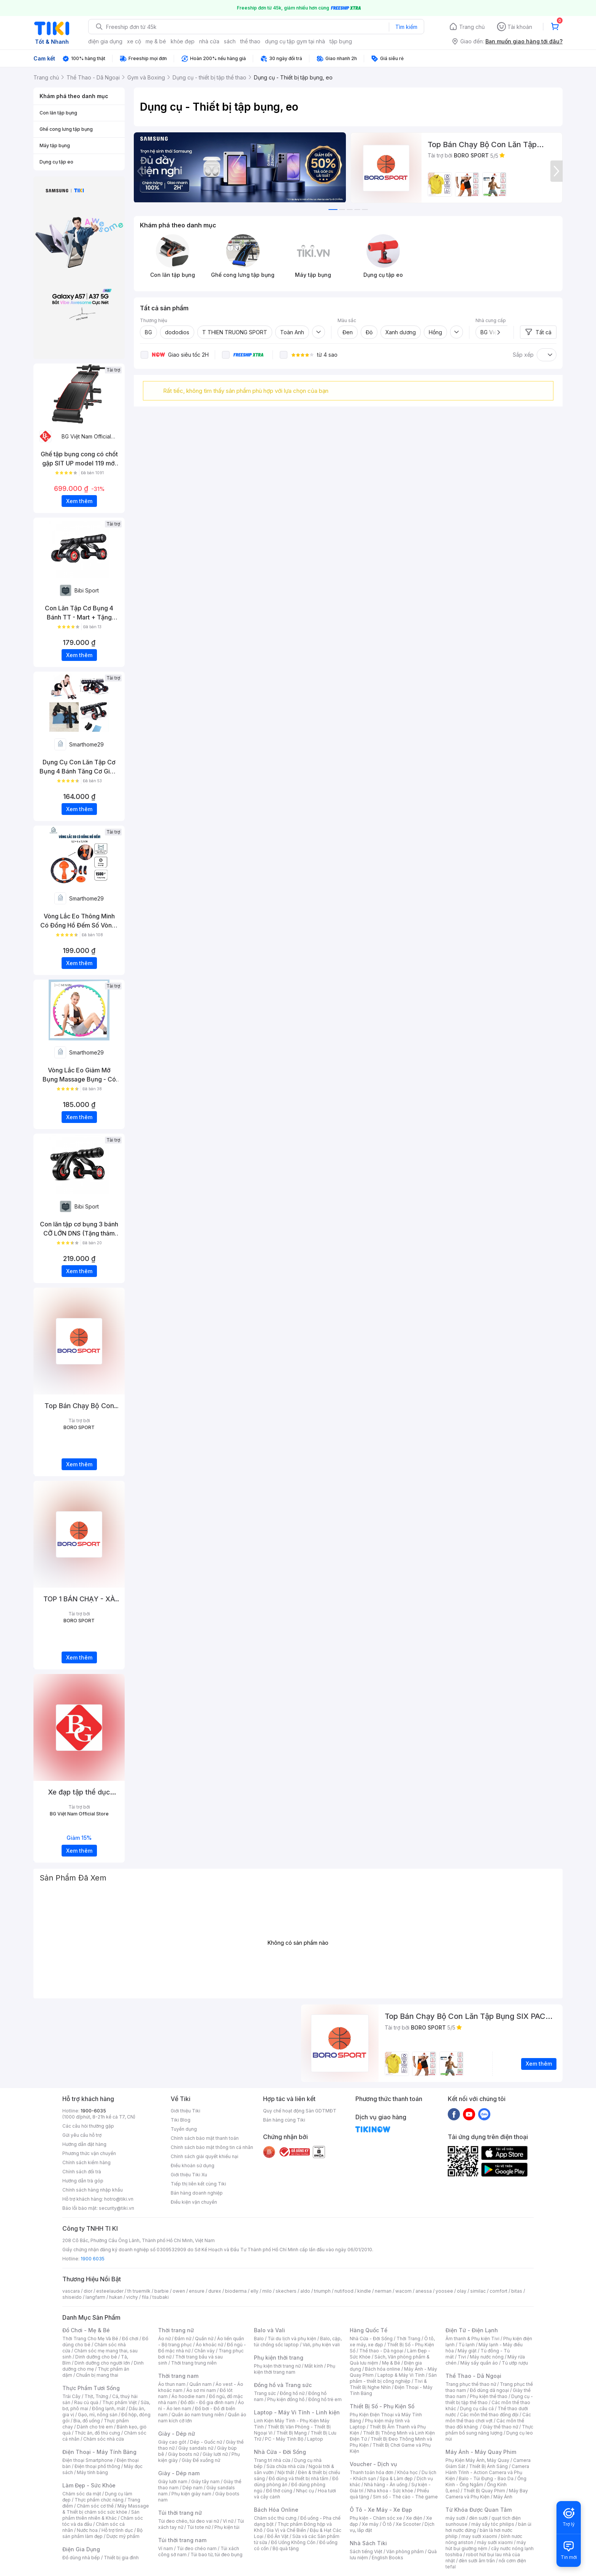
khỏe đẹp (183, 41)
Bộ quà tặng (286, 2548)
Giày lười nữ (215, 2454)
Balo (259, 2338)
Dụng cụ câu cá (477, 2408)
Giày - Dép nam (179, 2473)
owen (179, 2291)
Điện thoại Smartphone (87, 2460)
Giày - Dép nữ (176, 2433)
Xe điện (414, 2518)
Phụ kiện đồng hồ (285, 2399)
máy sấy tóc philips (492, 2524)
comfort (498, 2291)
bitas (516, 2291)
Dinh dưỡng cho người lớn (102, 2363)
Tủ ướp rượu (515, 2363)
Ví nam (165, 2548)
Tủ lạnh (466, 2344)
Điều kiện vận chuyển (194, 2202)
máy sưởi (455, 2518)
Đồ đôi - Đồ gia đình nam (207, 2402)
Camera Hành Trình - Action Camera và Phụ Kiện (487, 2472)
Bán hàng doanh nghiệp (197, 2193)
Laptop (315, 2439)
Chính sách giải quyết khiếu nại (204, 2156)
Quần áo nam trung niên (197, 2414)
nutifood (343, 2291)
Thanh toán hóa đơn (371, 2472)
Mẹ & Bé (391, 2363)
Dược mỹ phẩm (122, 2536)
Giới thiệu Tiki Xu (189, 2174)
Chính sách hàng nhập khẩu (92, 2190)
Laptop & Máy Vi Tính (401, 2375)
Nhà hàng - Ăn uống (385, 2484)
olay (461, 2291)
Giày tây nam (205, 2481)
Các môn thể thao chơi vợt (488, 2418)
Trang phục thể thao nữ (470, 2384)
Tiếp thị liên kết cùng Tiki (198, 2184)
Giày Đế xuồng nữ (201, 2460)
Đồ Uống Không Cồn (293, 2542)
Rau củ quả (86, 2402)
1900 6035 (93, 2259)
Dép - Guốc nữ (206, 2442)
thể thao (250, 41)
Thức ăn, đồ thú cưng (97, 2433)
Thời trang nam (178, 2376)
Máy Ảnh (502, 2497)
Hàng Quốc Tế (368, 2330)
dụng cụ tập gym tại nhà (295, 41)
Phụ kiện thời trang (278, 2357)
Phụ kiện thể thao (488, 2396)
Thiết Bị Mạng (291, 2433)
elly (254, 2291)
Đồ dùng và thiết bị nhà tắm (298, 2478)
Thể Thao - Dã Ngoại (473, 2376)
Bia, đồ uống (86, 2421)
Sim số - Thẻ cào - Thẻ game (405, 2497)
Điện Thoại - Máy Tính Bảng (99, 2452)
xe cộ (134, 41)
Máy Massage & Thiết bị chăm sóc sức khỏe (105, 2509)
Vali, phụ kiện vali (321, 2344)
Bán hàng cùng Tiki (284, 2120)
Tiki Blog (180, 2120)
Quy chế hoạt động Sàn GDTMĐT (299, 2111)
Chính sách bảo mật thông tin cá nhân (212, 2147)
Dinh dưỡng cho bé (96, 2357)
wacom (403, 2291)
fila (145, 2297)
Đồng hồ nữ (292, 2393)
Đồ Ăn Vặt (277, 2536)
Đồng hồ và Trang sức (283, 2385)
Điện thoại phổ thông (97, 2466)
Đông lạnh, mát (108, 2408)
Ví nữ (228, 2521)
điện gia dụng (105, 41)
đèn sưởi (478, 2518)
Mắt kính (313, 2366)
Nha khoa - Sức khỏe (390, 2490)
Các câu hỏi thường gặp (88, 2126)
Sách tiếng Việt (366, 2551)
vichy (132, 2297)
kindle (364, 2291)
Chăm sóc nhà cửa (103, 2439)
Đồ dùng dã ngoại (489, 2390)
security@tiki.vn (116, 2208)
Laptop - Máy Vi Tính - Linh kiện (297, 2412)
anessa (423, 2291)
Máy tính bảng (92, 2472)
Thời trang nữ (176, 2330)
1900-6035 (93, 2111)
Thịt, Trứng (96, 2396)
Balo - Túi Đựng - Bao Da (486, 2478)
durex (214, 2291)
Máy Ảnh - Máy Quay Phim (480, 2452)
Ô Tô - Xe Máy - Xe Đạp (381, 2509)
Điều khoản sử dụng (192, 2165)
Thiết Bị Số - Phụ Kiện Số (382, 2406)
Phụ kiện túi (226, 2527)
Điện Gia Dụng (81, 2549)
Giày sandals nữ (195, 2448)
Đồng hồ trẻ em (325, 2399)
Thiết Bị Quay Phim (484, 2490)
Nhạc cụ (305, 2490)
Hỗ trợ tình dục (117, 2530)
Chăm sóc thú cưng (275, 2518)
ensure (196, 2291)
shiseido (72, 2297)
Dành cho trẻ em (95, 2427)
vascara (71, 2291)
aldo (305, 2291)
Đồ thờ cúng (279, 2490)
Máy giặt (467, 2351)
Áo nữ (164, 2338)
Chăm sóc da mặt (81, 2494)
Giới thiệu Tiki (185, 2111)
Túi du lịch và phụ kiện (292, 2338)
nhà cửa (209, 41)
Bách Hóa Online (276, 2509)
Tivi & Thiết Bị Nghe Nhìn (388, 2384)
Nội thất (285, 2472)
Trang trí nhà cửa (272, 2460)
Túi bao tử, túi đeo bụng (216, 2554)
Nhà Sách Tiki (368, 2543)
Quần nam (200, 2384)
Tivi (462, 2357)
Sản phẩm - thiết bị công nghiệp (393, 2378)
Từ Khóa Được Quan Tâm (478, 2509)
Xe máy (370, 2524)
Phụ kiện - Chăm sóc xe (376, 2518)
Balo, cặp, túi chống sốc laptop (298, 2341)
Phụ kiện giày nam (191, 2494)
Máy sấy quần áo (479, 2363)
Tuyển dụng (184, 2129)
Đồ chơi (130, 2338)
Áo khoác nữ (209, 2344)
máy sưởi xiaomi (495, 2542)
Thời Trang (408, 2338)
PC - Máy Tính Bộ (284, 2439)
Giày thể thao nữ (500, 2427)
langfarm (95, 2297)
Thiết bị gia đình (121, 2557)
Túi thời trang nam (182, 2540)
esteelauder (110, 2291)
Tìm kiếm (406, 27)
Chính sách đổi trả (81, 2171)
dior (88, 2291)
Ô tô (387, 2524)
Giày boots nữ (183, 2454)
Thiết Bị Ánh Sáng (488, 2466)
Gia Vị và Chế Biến (286, 2530)
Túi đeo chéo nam (197, 2548)
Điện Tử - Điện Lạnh (471, 2330)
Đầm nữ (182, 2338)
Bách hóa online (382, 2369)
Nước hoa (87, 2530)
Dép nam (192, 2487)
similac (478, 2291)
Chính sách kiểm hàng (86, 2162)
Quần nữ (204, 2338)
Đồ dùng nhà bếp (81, 2557)
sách (230, 41)
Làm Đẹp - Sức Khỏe (89, 2485)
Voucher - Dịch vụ (373, 2464)
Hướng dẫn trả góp (82, 2181)
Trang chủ (472, 27)
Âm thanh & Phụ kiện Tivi (472, 2338)
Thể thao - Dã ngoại (381, 2351)
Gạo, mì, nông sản (97, 2414)
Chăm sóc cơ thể (95, 2506)
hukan (115, 2297)
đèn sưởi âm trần (477, 2560)
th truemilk (139, 2291)
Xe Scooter (408, 2524)
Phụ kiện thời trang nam (294, 2369)
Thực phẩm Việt (119, 2402)
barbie (161, 2291)
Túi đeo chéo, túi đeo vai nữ (188, 2521)
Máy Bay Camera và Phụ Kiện (486, 2494)
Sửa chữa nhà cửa (285, 2466)
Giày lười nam (172, 2481)
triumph (322, 2291)
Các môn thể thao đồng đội (489, 2414)
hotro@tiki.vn (118, 2199)
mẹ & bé (156, 41)
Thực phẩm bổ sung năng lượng (489, 2430)
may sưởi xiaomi (479, 2536)
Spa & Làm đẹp (396, 2478)
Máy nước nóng (487, 2357)
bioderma (236, 2291)
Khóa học (407, 2472)
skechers (286, 2291)
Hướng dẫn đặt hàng (84, 2144)
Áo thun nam (171, 2384)
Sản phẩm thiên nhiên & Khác (100, 2515)
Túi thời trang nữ (180, 2512)
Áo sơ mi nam (201, 2390)
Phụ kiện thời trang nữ (277, 2366)
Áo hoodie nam (188, 2396)
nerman (383, 2291)
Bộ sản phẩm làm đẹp (102, 2533)
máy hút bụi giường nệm (485, 2545)
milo (267, 2291)
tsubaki (160, 2297)
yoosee (444, 2291)
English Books (387, 2557)
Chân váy (204, 2351)
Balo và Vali (269, 2330)
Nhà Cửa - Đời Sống (280, 2452)
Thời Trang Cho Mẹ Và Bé (90, 2338)
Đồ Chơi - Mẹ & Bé (86, 2330)
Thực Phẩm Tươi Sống (91, 2388)
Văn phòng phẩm (405, 2551)
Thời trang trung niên (194, 2363)
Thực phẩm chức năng (99, 2500)
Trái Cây (71, 2396)
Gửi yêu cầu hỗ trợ (81, 2135)
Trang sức (265, 2393)
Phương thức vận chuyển (89, 2153)
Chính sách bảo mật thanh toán (205, 2138)
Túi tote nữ (199, 2527)
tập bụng (341, 41)
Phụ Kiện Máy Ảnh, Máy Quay (477, 2460)
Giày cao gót (172, 2442)
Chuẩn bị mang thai (97, 2375)
